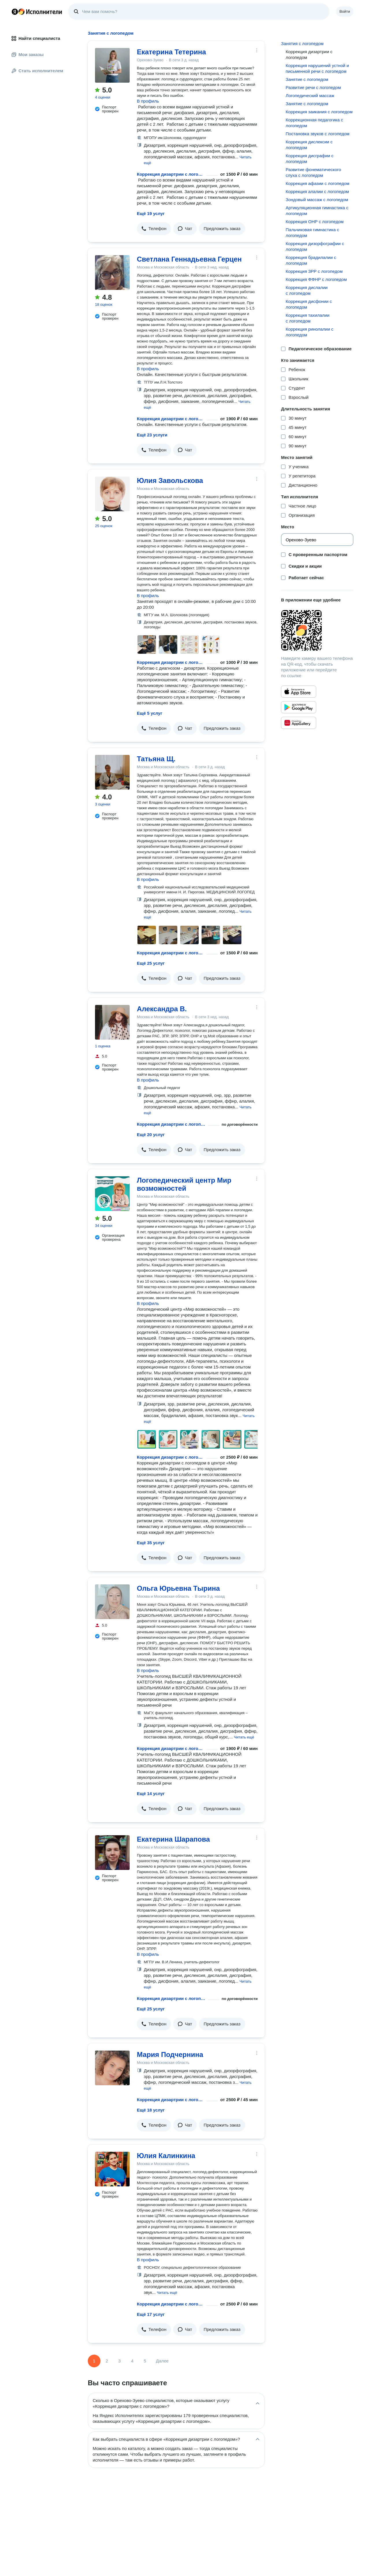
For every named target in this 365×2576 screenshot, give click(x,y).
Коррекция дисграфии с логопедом (309, 158)
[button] (154, 228)
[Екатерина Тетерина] (112, 65)
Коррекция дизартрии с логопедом (170, 174)
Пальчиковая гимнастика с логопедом (312, 232)
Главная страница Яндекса (15, 11)
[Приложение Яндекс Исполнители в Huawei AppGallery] (298, 723)
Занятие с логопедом (307, 79)
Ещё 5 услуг (149, 713)
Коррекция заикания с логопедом (319, 111)
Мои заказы (28, 54)
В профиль (148, 101)
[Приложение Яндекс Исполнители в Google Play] (298, 707)
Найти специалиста (36, 38)
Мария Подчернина (170, 2054)
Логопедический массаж (310, 95)
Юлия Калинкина (166, 2156)
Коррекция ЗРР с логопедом (314, 271)
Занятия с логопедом (302, 43)
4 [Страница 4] (132, 2360)
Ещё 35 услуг (151, 1542)
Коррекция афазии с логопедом (317, 183)
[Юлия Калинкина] (112, 2169)
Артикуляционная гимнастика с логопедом (317, 210)
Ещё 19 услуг (151, 213)
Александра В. (162, 1009)
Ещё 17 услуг (151, 2314)
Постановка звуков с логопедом (317, 133)
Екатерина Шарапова (173, 1839)
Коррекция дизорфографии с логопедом (315, 246)
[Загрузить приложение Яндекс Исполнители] (317, 630)
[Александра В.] (112, 1022)
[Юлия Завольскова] (112, 494)
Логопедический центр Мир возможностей (184, 1184)
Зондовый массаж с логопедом (317, 199)
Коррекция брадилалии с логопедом (311, 260)
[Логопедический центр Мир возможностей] (112, 1193)
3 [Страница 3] (119, 2360)
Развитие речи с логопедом (313, 87)
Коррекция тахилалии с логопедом (307, 318)
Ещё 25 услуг (151, 963)
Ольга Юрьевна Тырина (178, 1588)
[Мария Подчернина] (112, 2068)
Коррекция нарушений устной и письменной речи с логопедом (317, 68)
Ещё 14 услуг (151, 1793)
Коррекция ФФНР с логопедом (316, 279)
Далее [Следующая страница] (162, 2360)
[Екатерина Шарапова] (112, 1852)
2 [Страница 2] (107, 2360)
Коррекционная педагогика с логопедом (314, 122)
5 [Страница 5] (145, 2360)
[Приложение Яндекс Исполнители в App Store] (298, 692)
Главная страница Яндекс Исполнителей (37, 11)
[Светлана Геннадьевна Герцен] (112, 272)
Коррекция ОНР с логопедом (315, 221)
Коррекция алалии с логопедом (317, 191)
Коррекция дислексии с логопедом (309, 144)
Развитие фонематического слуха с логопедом (313, 172)
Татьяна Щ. (156, 759)
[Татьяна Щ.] (112, 772)
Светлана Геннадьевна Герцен (189, 259)
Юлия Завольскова (170, 480)
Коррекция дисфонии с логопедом (309, 304)
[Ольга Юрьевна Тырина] (112, 1601)
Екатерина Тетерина (171, 52)
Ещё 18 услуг (151, 2110)
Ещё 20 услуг (151, 1134)
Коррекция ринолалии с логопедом (309, 332)
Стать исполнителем (37, 70)
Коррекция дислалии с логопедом (306, 290)
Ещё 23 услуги (152, 434)
